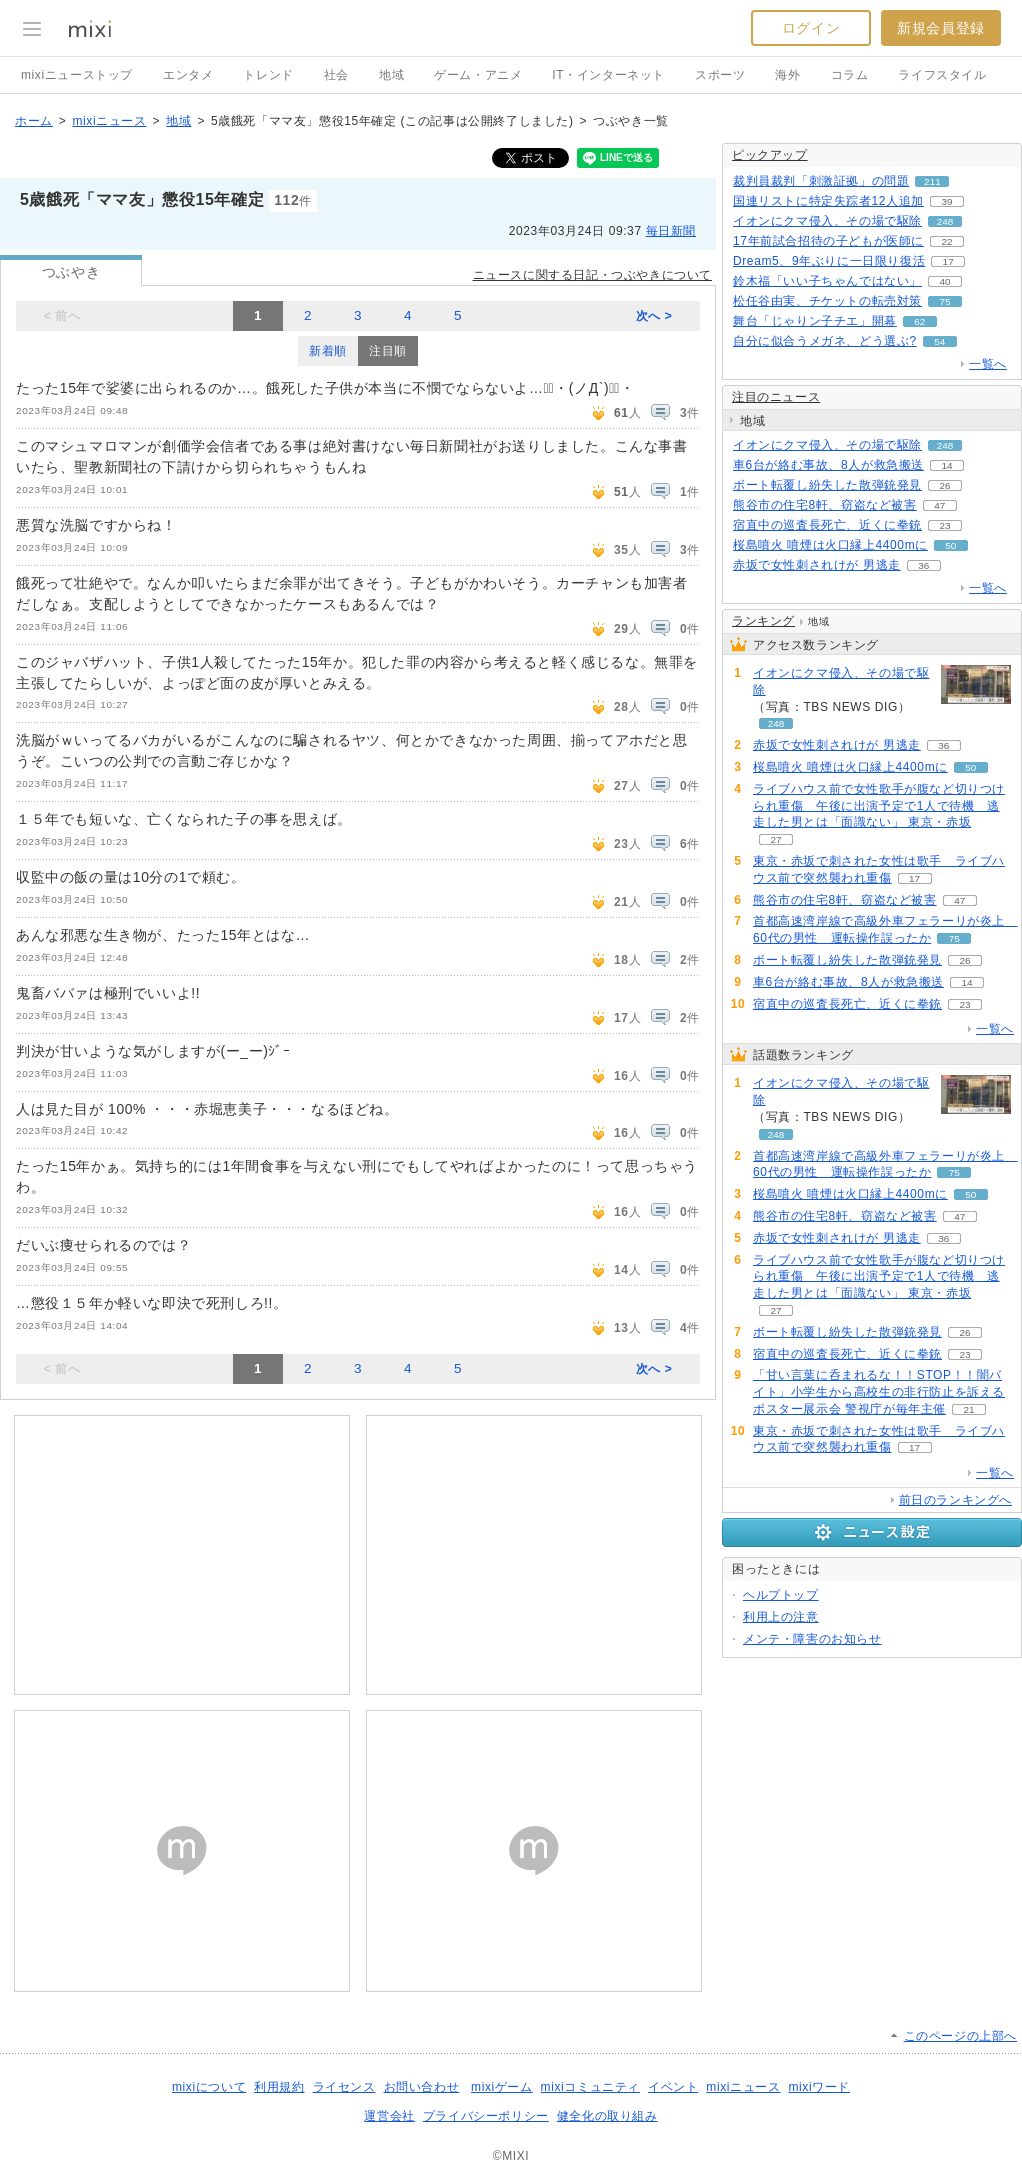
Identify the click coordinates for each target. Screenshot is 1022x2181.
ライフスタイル (942, 75)
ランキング (763, 621)
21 (968, 1409)
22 (946, 241)
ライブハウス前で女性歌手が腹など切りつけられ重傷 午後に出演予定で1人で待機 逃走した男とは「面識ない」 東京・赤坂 (879, 806)
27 (775, 839)
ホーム (34, 121)
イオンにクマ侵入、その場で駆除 (827, 221)
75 (944, 301)
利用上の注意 (781, 1617)
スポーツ (720, 75)
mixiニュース (109, 121)
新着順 (328, 351)
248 (945, 221)
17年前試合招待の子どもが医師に (828, 241)
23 (944, 525)
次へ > (654, 316)
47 (939, 505)
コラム (850, 75)
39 (946, 201)
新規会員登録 (941, 28)
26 (944, 485)
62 (919, 321)
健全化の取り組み (607, 2116)
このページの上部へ (960, 2036)
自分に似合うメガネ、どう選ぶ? (825, 341)
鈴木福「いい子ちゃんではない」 (827, 281)
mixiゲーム (502, 2087)
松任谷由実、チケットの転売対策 (827, 301)
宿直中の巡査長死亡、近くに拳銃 (827, 525)
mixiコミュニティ (590, 2087)
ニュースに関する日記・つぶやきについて (592, 275)
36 (923, 565)
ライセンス (344, 2087)
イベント (673, 2087)
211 (932, 181)
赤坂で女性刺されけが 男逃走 (817, 565)
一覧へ (988, 364)
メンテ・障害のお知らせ (812, 1639)
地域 (391, 75)
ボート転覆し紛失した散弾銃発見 (827, 485)
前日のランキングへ (955, 1500)
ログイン (811, 28)
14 (946, 465)
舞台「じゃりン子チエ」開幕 (815, 321)
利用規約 (279, 2087)
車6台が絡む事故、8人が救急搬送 (828, 465)
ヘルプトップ (781, 1595)
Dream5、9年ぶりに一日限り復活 (829, 261)
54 (939, 341)
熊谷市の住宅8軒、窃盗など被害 (825, 505)
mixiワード (819, 2087)
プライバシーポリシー (486, 2116)
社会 (336, 75)
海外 (787, 75)
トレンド (268, 75)
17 (948, 261)
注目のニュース (776, 397)
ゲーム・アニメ (478, 75)
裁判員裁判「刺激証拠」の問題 (821, 181)
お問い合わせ (422, 2087)
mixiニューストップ (77, 75)
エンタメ (188, 75)
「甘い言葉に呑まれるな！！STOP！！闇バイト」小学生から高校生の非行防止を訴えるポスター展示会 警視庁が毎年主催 (879, 1392)
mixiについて (209, 2087)
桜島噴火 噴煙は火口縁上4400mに (830, 545)
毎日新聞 (671, 231)
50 (950, 545)
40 (944, 281)
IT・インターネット (608, 75)
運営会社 (389, 2116)
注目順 (388, 351)
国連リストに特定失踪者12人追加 (828, 201)
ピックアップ (770, 155)
